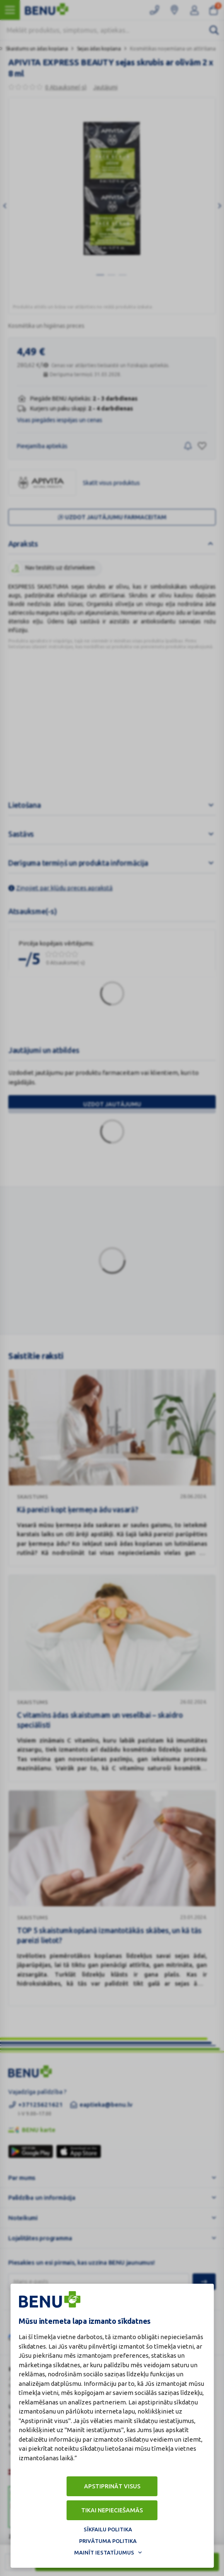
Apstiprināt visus (112, 2486)
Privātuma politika (108, 2541)
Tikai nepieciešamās (112, 2510)
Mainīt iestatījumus (104, 2552)
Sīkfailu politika (108, 2529)
